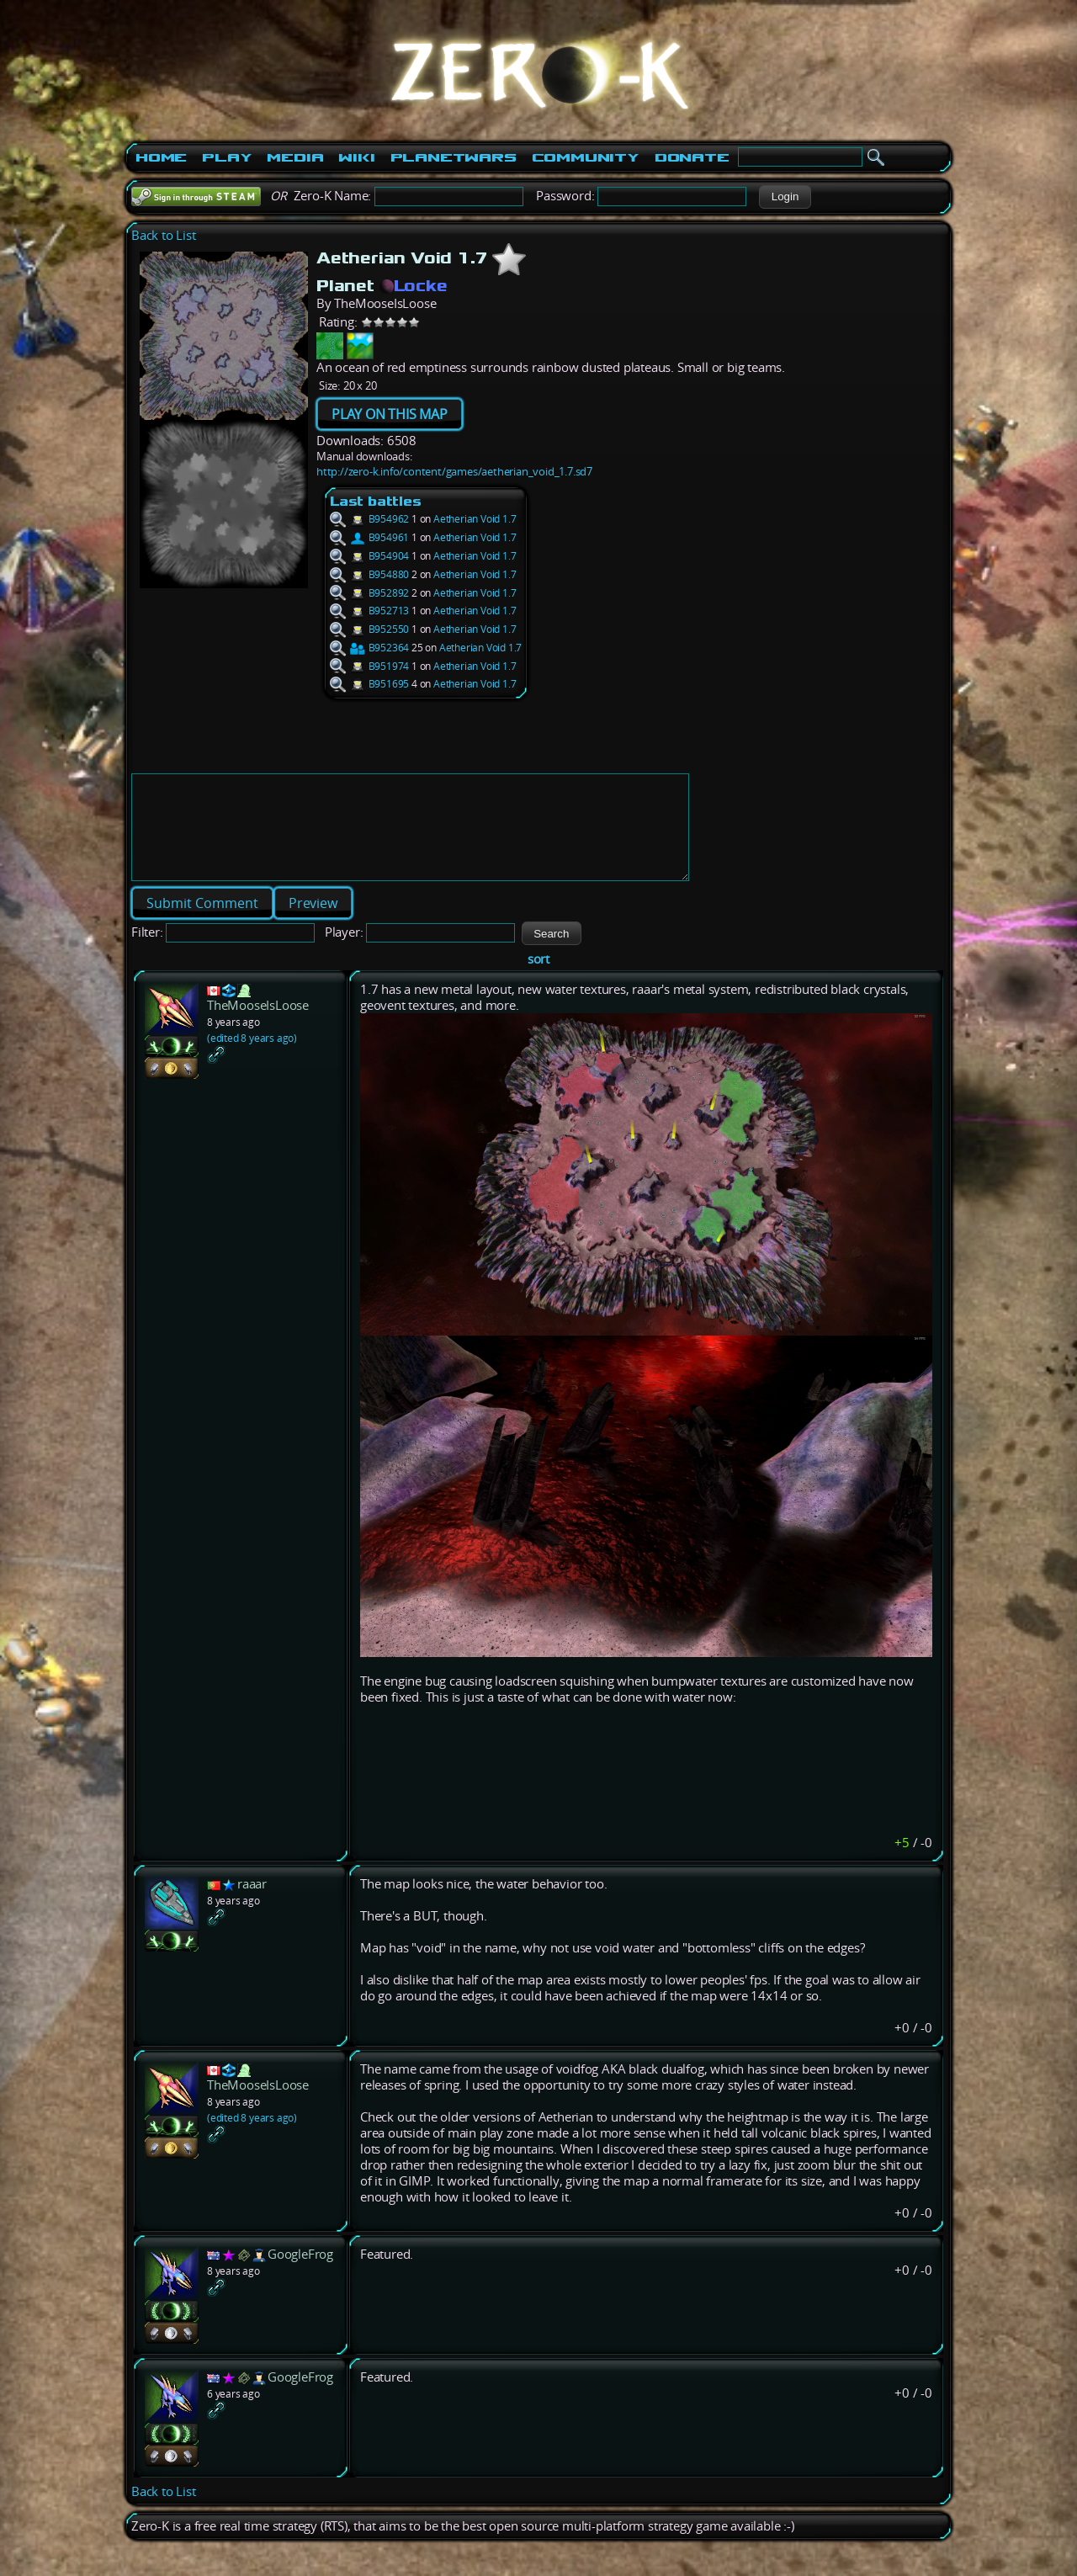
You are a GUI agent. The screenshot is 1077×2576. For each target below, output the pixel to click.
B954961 (369, 537)
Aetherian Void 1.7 (474, 519)
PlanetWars (453, 157)
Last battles (376, 501)
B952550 (369, 629)
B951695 (369, 684)
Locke (413, 285)
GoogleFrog (300, 2274)
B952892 (369, 593)
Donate (692, 157)
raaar (252, 1904)
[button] (784, 197)
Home (161, 157)
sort (538, 979)
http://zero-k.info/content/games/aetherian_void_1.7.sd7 (454, 471)
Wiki (356, 157)
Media (295, 157)
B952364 (369, 647)
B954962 (369, 519)
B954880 (369, 574)
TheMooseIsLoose (258, 1025)
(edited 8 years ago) (252, 1058)
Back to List (163, 235)
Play (227, 157)
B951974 (369, 666)
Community (585, 157)
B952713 (369, 610)
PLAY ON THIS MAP (390, 414)
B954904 (369, 556)
